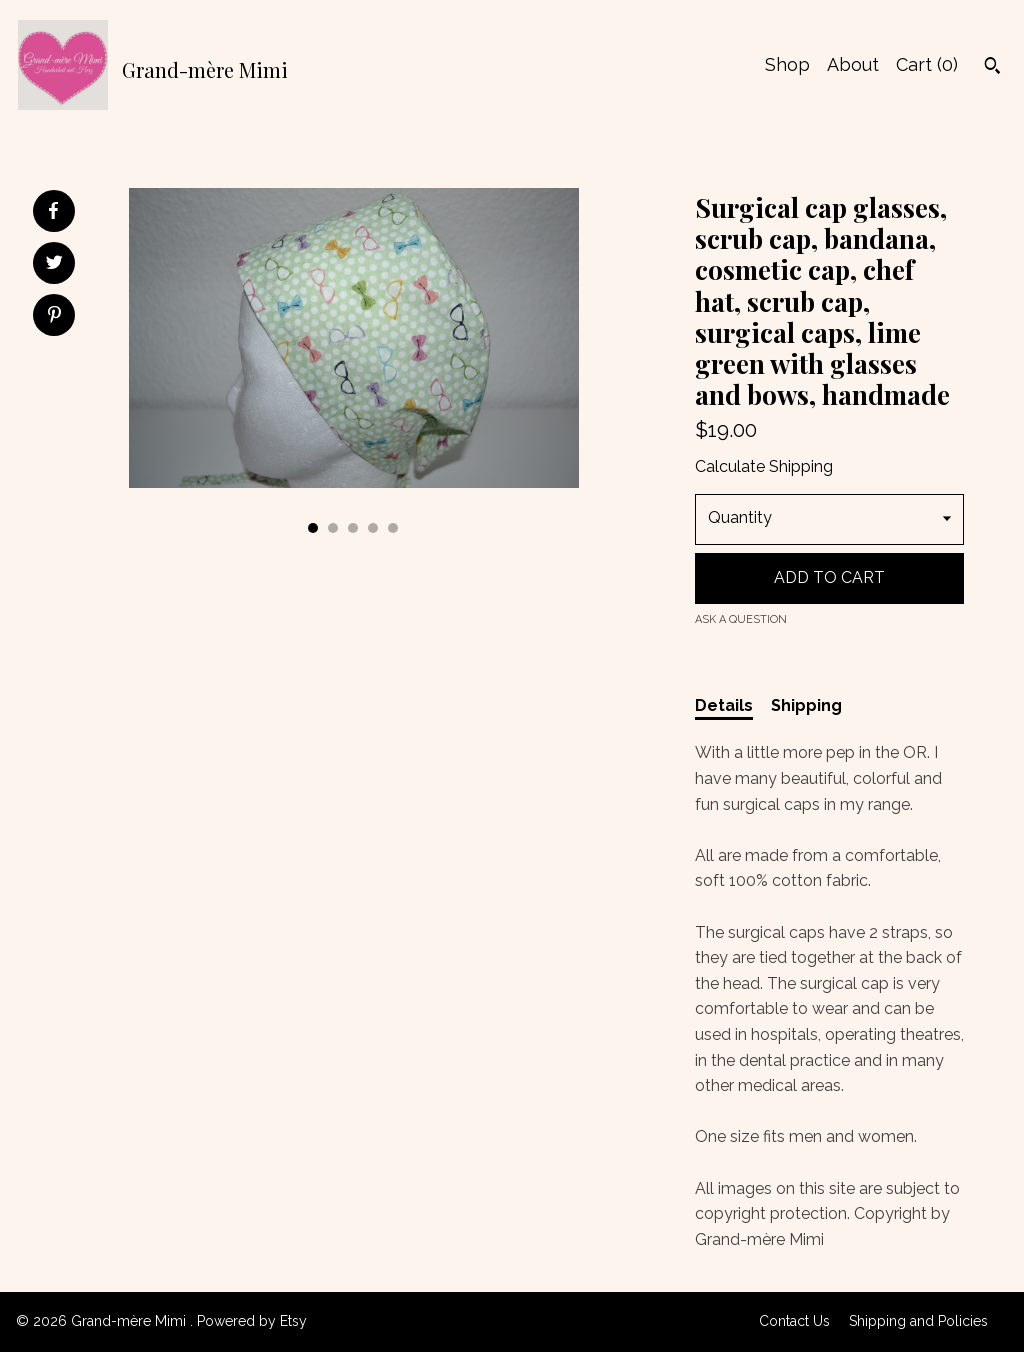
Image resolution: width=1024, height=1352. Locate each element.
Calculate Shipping (764, 466)
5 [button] (393, 528)
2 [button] (333, 528)
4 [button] (373, 528)
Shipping (806, 705)
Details (724, 705)
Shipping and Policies (918, 1321)
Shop (787, 64)
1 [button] (313, 528)
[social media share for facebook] (53, 211)
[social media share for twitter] (54, 265)
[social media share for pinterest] (54, 317)
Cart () (927, 64)
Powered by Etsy (252, 1321)
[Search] (992, 68)
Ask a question (741, 619)
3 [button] (353, 528)
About (853, 64)
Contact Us (794, 1321)
